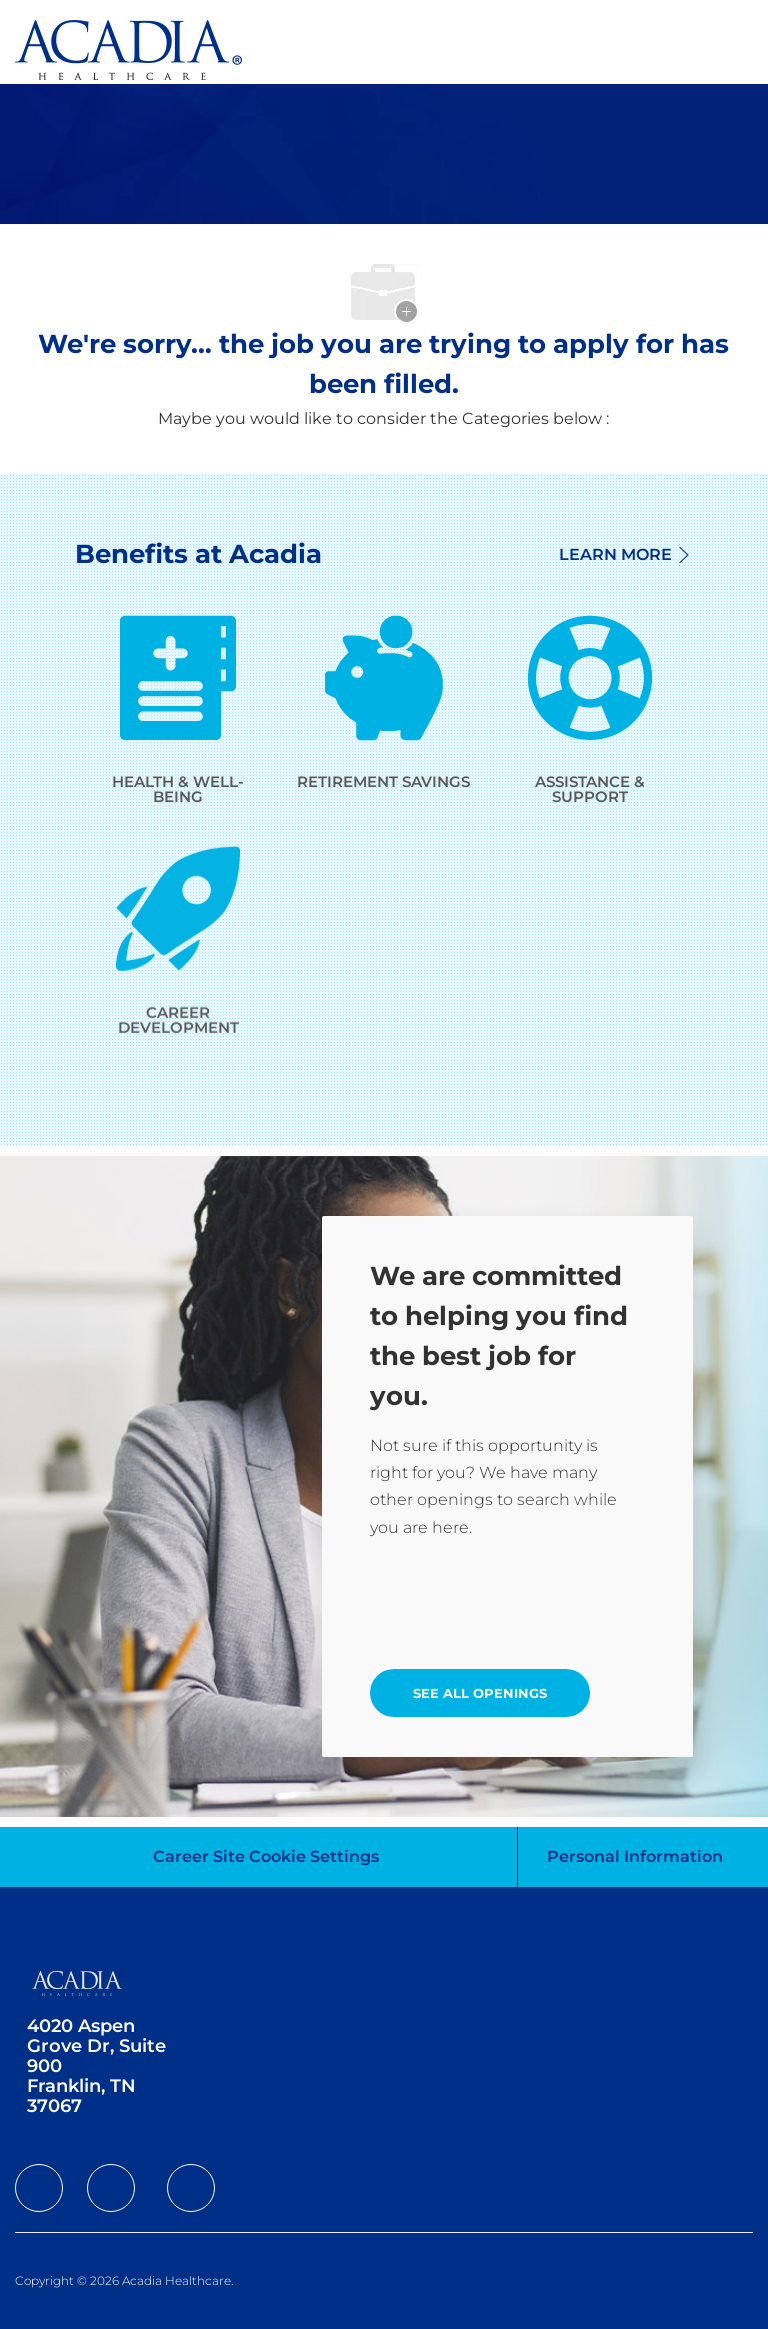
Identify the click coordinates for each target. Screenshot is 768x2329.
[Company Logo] (128, 48)
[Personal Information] (635, 1857)
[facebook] (39, 2188)
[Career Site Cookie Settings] (266, 1857)
